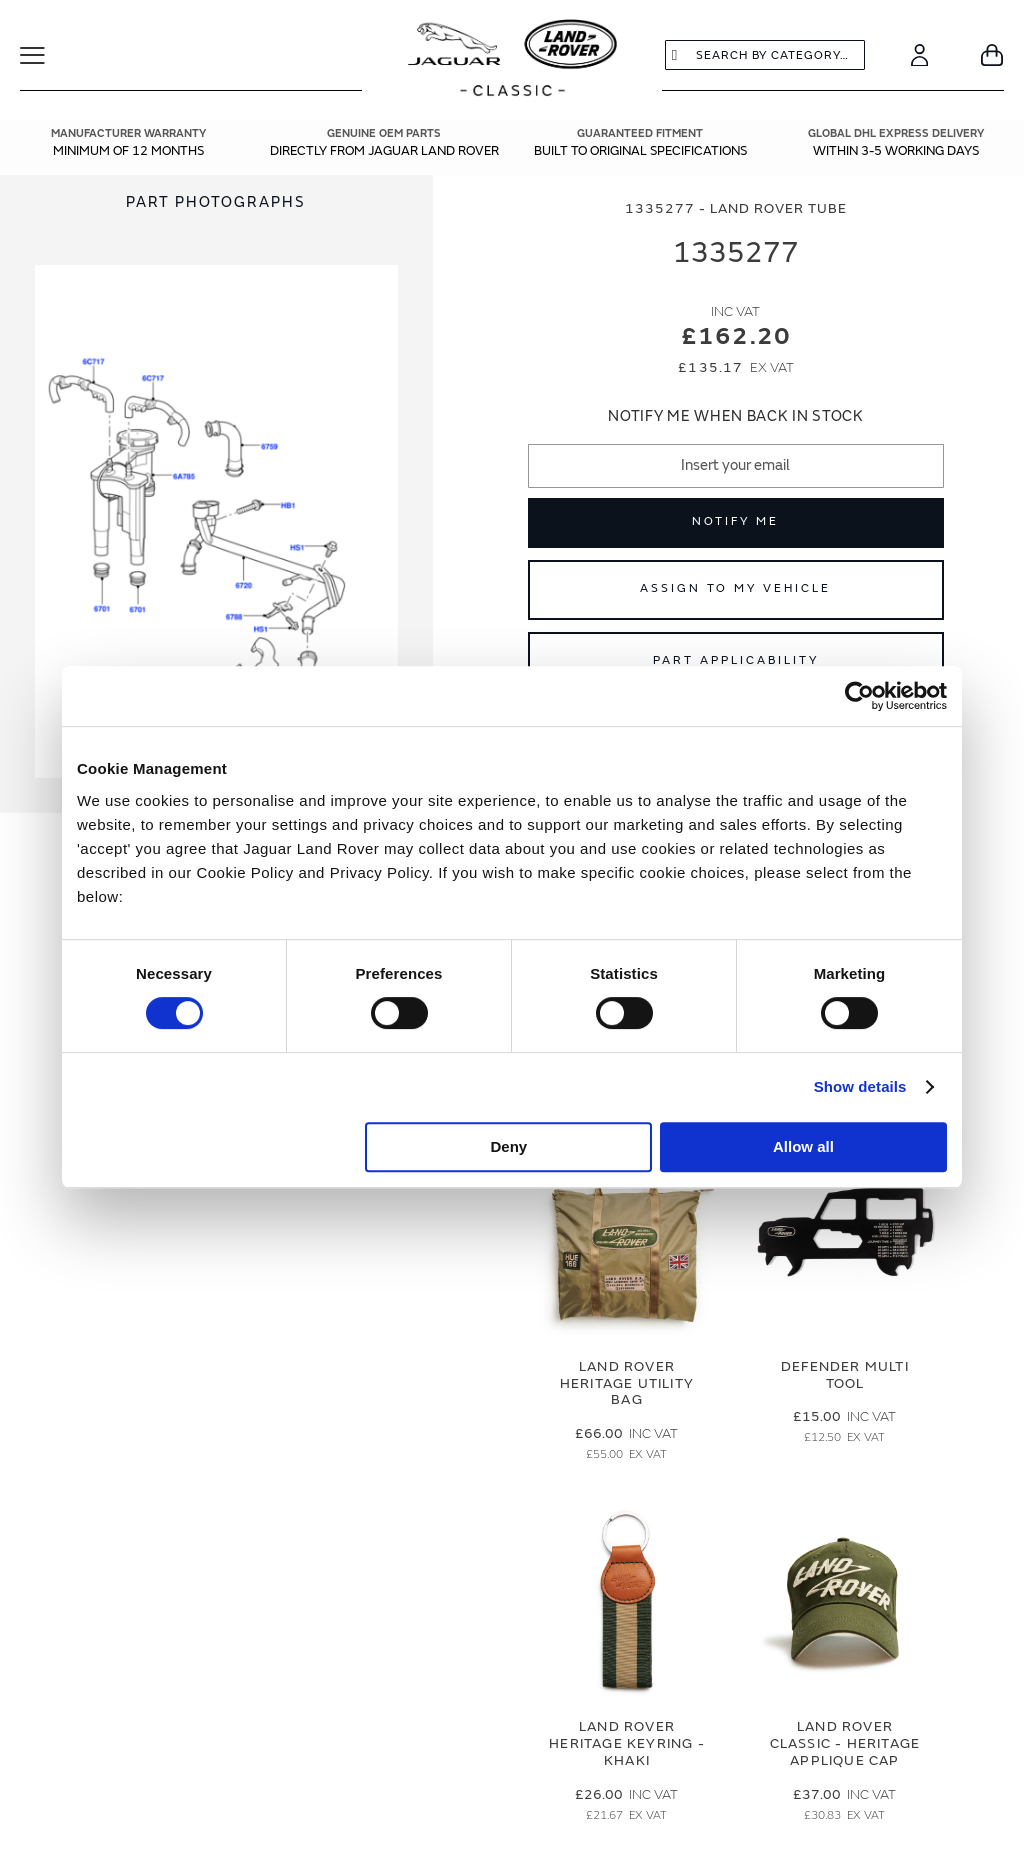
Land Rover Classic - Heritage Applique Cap (845, 1743)
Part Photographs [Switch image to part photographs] (216, 202)
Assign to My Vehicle (735, 588)
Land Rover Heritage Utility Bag (627, 1383)
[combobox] (765, 55)
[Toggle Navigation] (45, 55)
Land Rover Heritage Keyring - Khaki (627, 1743)
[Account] (919, 55)
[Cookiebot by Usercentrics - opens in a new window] (859, 696)
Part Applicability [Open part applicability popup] (736, 660)
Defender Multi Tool (845, 1375)
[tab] (216, 202)
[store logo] (512, 60)
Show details (860, 1086)
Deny (509, 1146)
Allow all (803, 1146)
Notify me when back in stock (736, 416)
